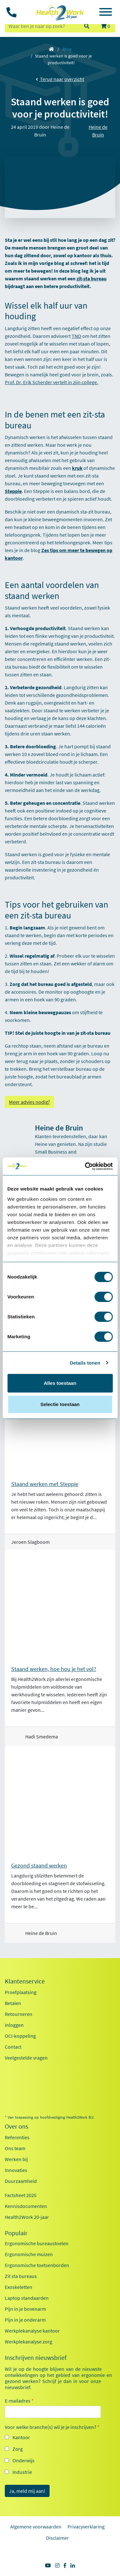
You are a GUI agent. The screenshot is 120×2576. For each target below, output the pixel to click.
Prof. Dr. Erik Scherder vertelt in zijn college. (51, 382)
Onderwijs (23, 2460)
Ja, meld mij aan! (27, 2491)
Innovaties (16, 2170)
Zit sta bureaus (21, 2276)
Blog (67, 49)
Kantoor (21, 2437)
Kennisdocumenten (26, 2206)
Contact (13, 2047)
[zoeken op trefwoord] (41, 26)
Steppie (13, 491)
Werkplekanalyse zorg (28, 2341)
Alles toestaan (60, 1383)
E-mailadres (19, 2400)
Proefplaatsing (20, 1992)
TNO (76, 336)
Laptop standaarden (27, 2298)
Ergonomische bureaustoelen (36, 2243)
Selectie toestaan (60, 1404)
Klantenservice (25, 1981)
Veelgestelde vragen (26, 2057)
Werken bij (16, 2159)
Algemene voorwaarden (35, 2526)
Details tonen (85, 1363)
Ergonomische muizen (29, 2254)
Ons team (15, 2148)
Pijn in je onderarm (25, 2320)
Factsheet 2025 (20, 2195)
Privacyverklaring (86, 2526)
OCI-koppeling (20, 2036)
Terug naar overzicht (60, 79)
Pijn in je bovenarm (25, 2309)
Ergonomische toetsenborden (37, 2265)
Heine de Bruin (98, 131)
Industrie (22, 2472)
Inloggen (14, 2025)
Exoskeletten (18, 2287)
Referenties (17, 2137)
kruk (77, 468)
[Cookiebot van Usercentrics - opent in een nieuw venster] (85, 1166)
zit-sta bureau (91, 278)
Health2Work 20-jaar (27, 2217)
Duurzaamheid (21, 2181)
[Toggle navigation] (105, 13)
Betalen (13, 2003)
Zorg (17, 2449)
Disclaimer (57, 2538)
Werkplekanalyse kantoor (32, 2330)
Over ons (16, 2126)
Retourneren (18, 2014)
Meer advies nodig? (29, 1102)
